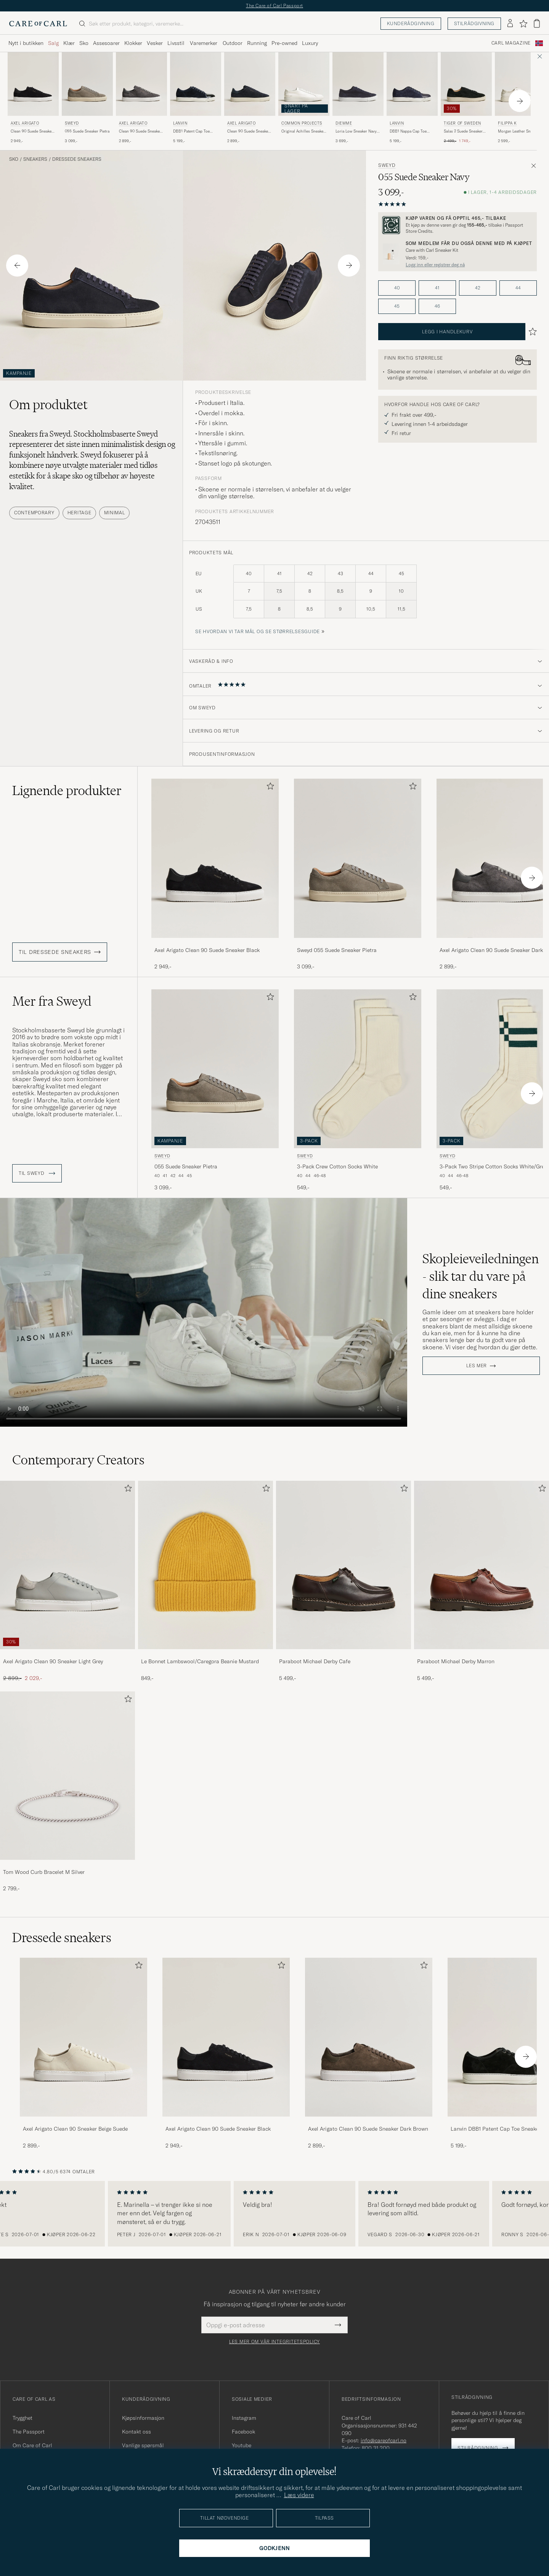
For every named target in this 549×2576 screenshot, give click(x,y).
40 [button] (397, 288)
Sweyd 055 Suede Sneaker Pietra (337, 950)
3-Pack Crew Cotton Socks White (337, 1166)
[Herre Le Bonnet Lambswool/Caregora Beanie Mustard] (205, 1565)
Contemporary (34, 512)
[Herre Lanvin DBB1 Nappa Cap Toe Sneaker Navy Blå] (412, 84)
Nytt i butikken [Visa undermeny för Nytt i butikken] (25, 43)
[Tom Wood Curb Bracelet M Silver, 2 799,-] (67, 1792)
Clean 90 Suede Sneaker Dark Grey (140, 131)
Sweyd (72, 123)
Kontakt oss (136, 2431)
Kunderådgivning (411, 23)
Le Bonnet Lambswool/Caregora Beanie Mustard (200, 1661)
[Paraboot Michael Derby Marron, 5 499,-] (481, 1581)
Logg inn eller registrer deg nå (435, 264)
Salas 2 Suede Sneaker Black (463, 131)
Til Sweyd (37, 1173)
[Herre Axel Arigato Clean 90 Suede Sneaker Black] (226, 2037)
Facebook (243, 2431)
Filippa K (507, 123)
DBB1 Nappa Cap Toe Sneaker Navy (408, 131)
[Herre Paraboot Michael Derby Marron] (481, 1565)
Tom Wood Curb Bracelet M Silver (44, 1872)
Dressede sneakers (76, 159)
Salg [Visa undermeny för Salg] (53, 43)
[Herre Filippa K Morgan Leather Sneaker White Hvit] (520, 84)
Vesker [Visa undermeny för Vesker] (155, 43)
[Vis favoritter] (523, 23)
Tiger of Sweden (462, 123)
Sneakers (35, 159)
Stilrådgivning (474, 23)
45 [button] (397, 306)
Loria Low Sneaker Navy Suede (356, 131)
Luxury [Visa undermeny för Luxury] (310, 43)
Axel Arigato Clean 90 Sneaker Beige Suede (75, 2128)
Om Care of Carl (32, 2445)
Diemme (344, 123)
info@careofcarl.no (383, 2440)
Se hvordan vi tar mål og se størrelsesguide (257, 631)
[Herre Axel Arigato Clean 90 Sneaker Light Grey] (67, 1565)
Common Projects (301, 123)
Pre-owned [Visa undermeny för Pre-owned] (284, 43)
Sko (13, 159)
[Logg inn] (510, 23)
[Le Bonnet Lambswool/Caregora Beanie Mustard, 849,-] (205, 1581)
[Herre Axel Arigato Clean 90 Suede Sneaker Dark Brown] (368, 2037)
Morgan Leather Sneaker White (519, 131)
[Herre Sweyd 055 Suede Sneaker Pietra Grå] (87, 84)
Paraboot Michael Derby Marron (455, 1661)
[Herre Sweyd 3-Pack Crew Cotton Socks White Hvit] (357, 1068)
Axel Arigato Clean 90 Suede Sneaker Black (207, 950)
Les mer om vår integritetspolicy (274, 2341)
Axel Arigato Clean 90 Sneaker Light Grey (53, 1661)
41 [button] (437, 288)
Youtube (241, 2445)
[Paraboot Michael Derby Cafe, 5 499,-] (343, 1581)
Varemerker (203, 43)
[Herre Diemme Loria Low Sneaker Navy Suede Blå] (358, 84)
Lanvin (180, 123)
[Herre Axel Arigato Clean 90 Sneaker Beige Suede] (83, 2037)
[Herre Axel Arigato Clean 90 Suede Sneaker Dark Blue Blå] (249, 84)
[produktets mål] (366, 596)
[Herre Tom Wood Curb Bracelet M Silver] (67, 1775)
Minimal (114, 512)
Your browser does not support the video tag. (203, 1312)
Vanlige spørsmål (143, 2445)
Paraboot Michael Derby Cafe (314, 1661)
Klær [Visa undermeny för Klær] (69, 43)
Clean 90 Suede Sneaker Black (32, 131)
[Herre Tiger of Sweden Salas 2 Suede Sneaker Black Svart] (466, 84)
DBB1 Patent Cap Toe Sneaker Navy (191, 131)
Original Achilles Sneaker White (303, 131)
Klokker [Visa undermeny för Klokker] (133, 43)
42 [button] (477, 288)
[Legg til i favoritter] (268, 788)
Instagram (244, 2417)
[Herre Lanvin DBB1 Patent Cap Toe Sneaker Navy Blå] (195, 84)
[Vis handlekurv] (537, 23)
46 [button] (437, 306)
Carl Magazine (511, 43)
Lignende (67, 790)
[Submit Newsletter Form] (338, 2325)
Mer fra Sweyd (52, 1001)
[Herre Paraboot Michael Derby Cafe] (343, 1565)
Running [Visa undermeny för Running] (257, 43)
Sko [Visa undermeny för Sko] (83, 43)
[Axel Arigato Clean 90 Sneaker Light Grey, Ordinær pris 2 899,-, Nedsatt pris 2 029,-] (67, 1581)
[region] (274, 2213)
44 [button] (518, 288)
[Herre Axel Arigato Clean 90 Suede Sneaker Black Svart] (33, 84)
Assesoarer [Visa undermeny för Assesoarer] (106, 43)
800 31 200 (376, 2448)
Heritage (79, 512)
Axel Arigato (25, 123)
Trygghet (22, 2417)
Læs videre (299, 2494)
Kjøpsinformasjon (143, 2417)
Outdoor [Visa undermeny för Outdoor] (232, 43)
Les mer (476, 1365)
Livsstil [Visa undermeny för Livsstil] (176, 43)
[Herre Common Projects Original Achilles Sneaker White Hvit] (303, 84)
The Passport (29, 2431)
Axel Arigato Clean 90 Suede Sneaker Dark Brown (368, 2128)
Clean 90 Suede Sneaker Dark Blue (248, 131)
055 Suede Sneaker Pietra (87, 131)
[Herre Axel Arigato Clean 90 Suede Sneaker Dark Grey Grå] (141, 84)
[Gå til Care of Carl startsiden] (38, 24)
